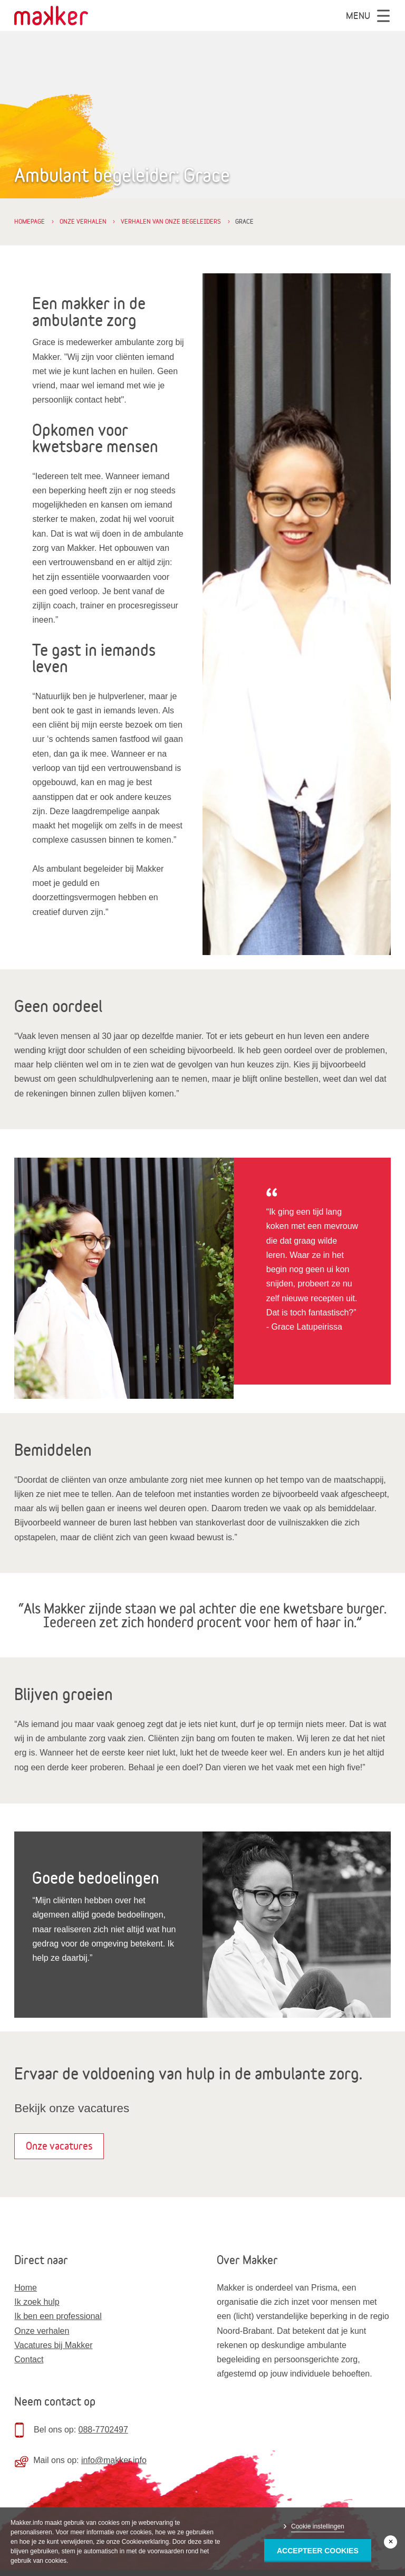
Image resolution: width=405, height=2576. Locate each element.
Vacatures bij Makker (53, 2345)
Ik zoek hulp (36, 2301)
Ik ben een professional (57, 2316)
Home (25, 2287)
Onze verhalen (83, 221)
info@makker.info (114, 2460)
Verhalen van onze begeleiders (171, 221)
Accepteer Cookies (318, 2550)
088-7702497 (103, 2429)
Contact (28, 2359)
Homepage (29, 221)
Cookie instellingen (317, 2526)
